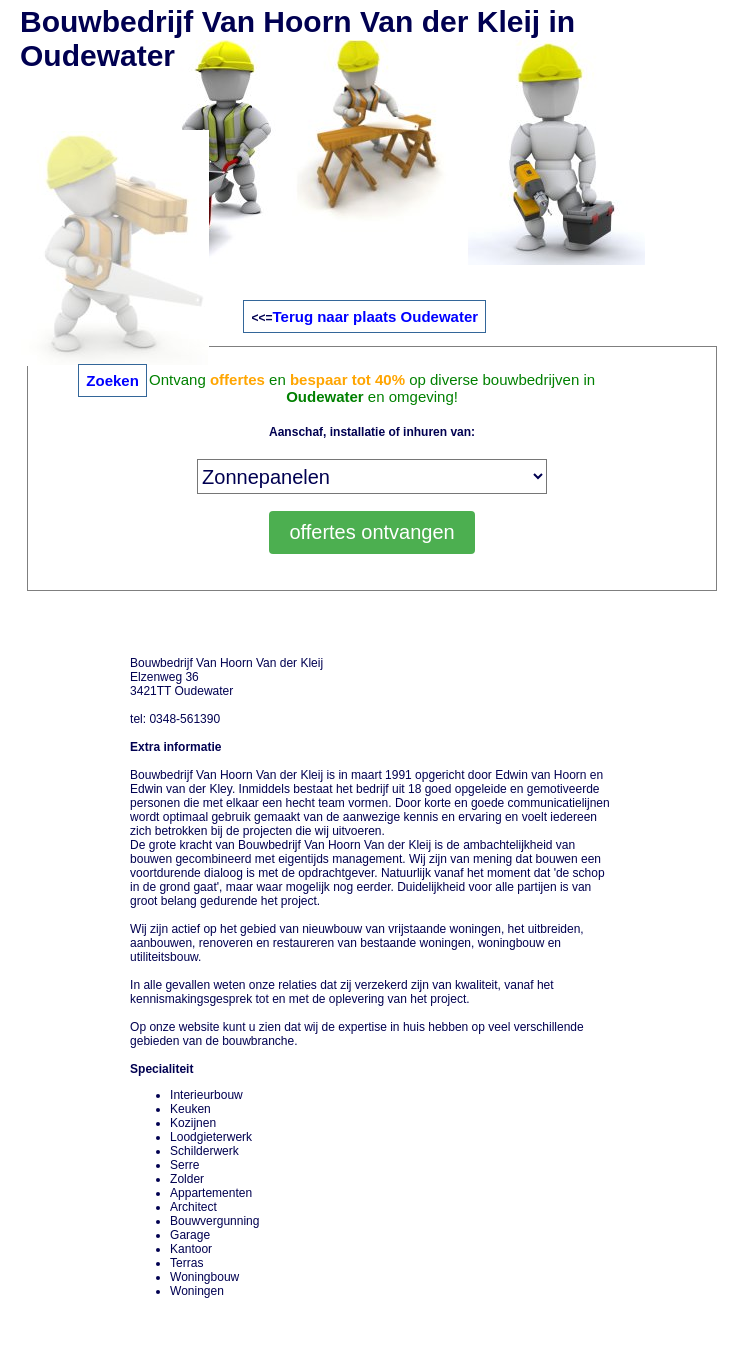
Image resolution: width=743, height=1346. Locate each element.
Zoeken (112, 380)
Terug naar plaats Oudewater (375, 316)
